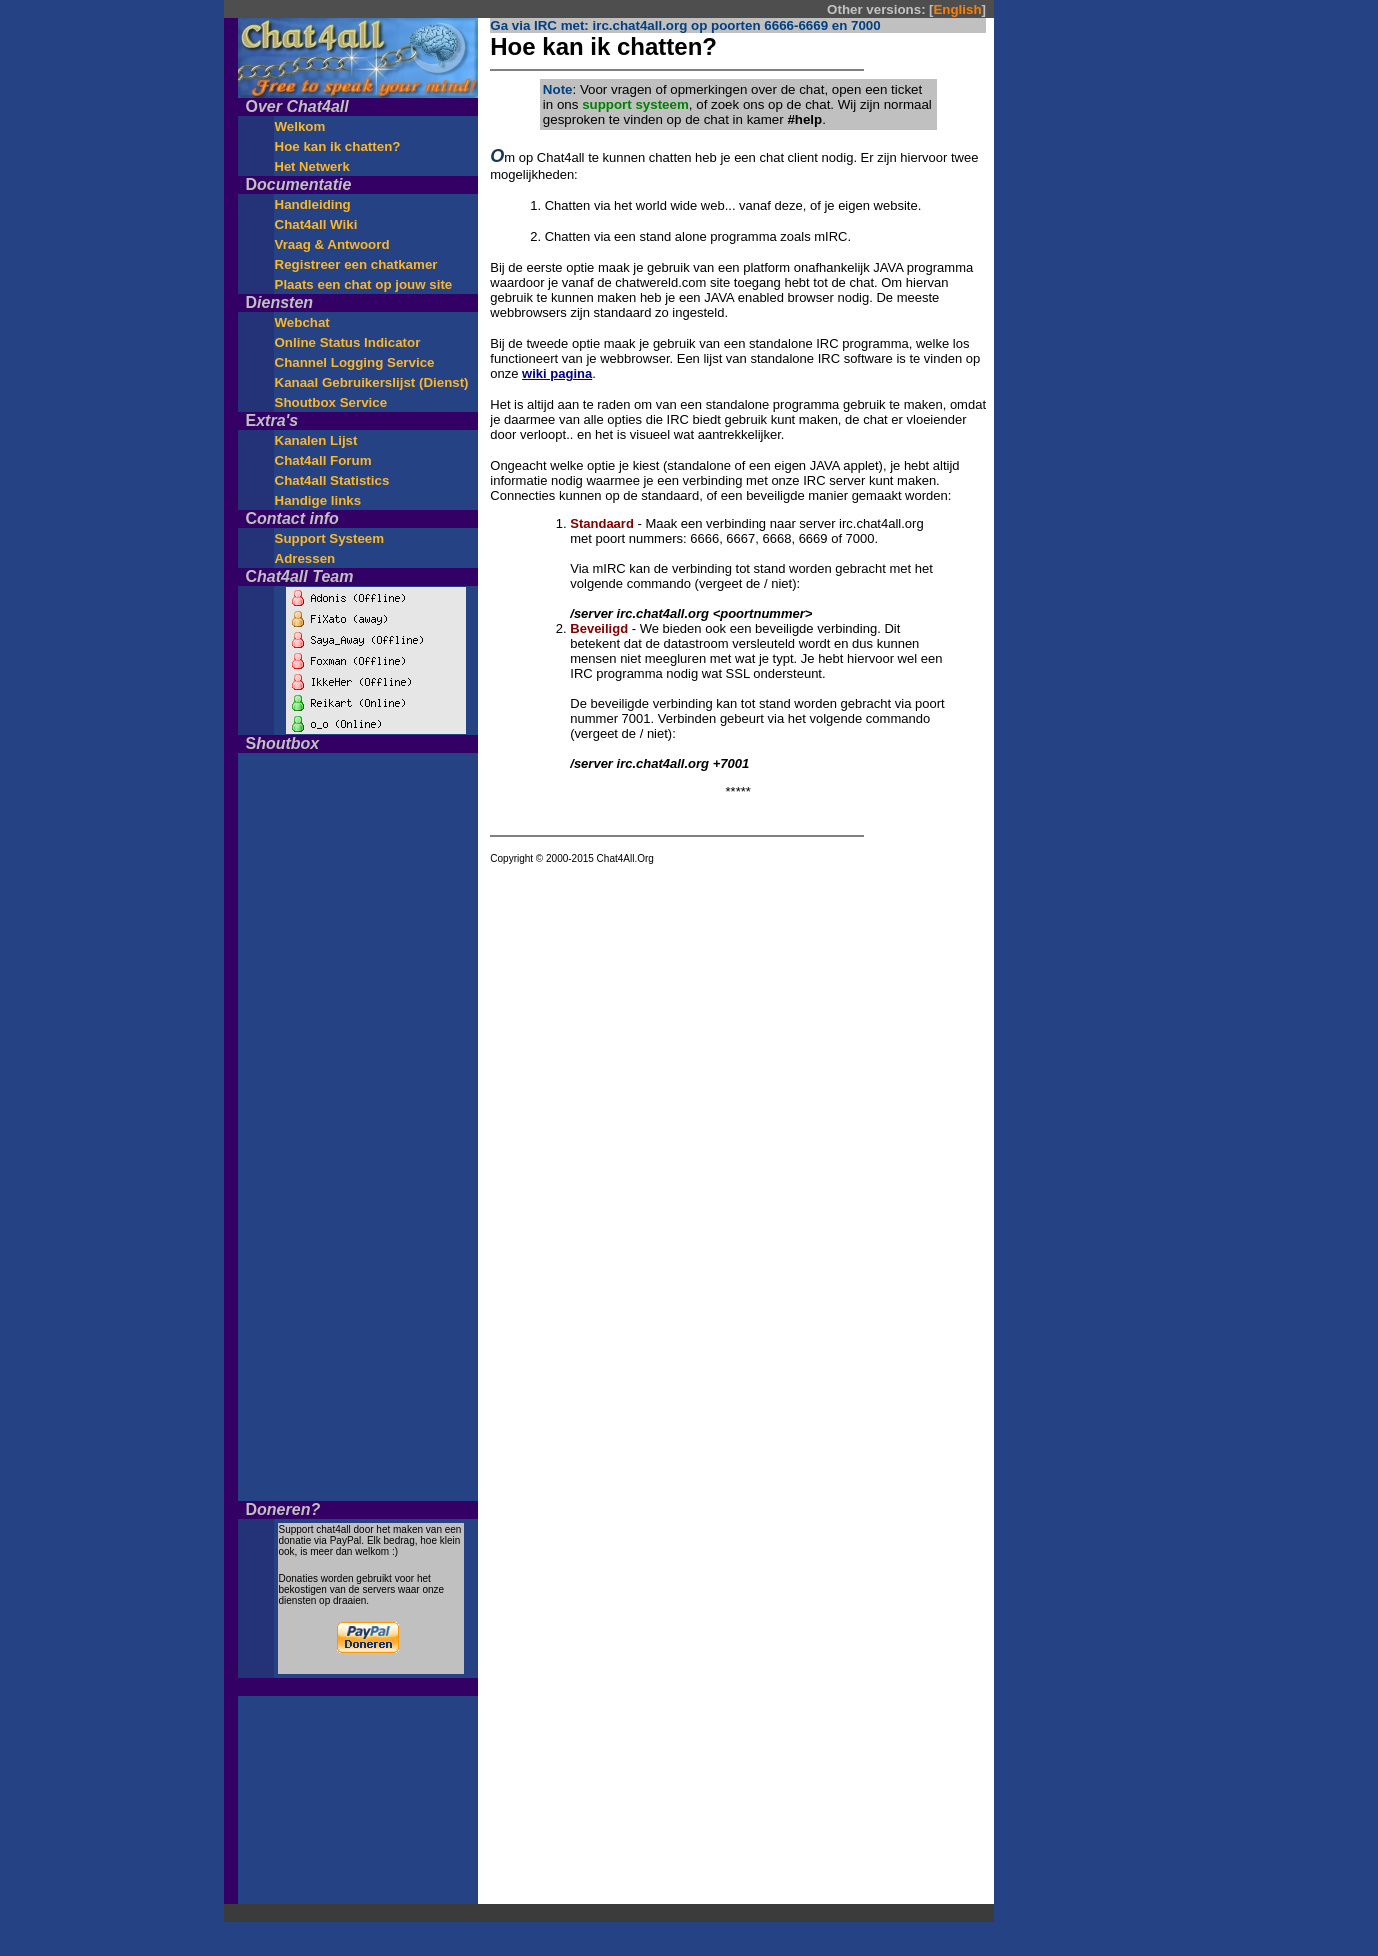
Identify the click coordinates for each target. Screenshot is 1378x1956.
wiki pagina (557, 373)
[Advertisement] (1092, 318)
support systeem (635, 104)
